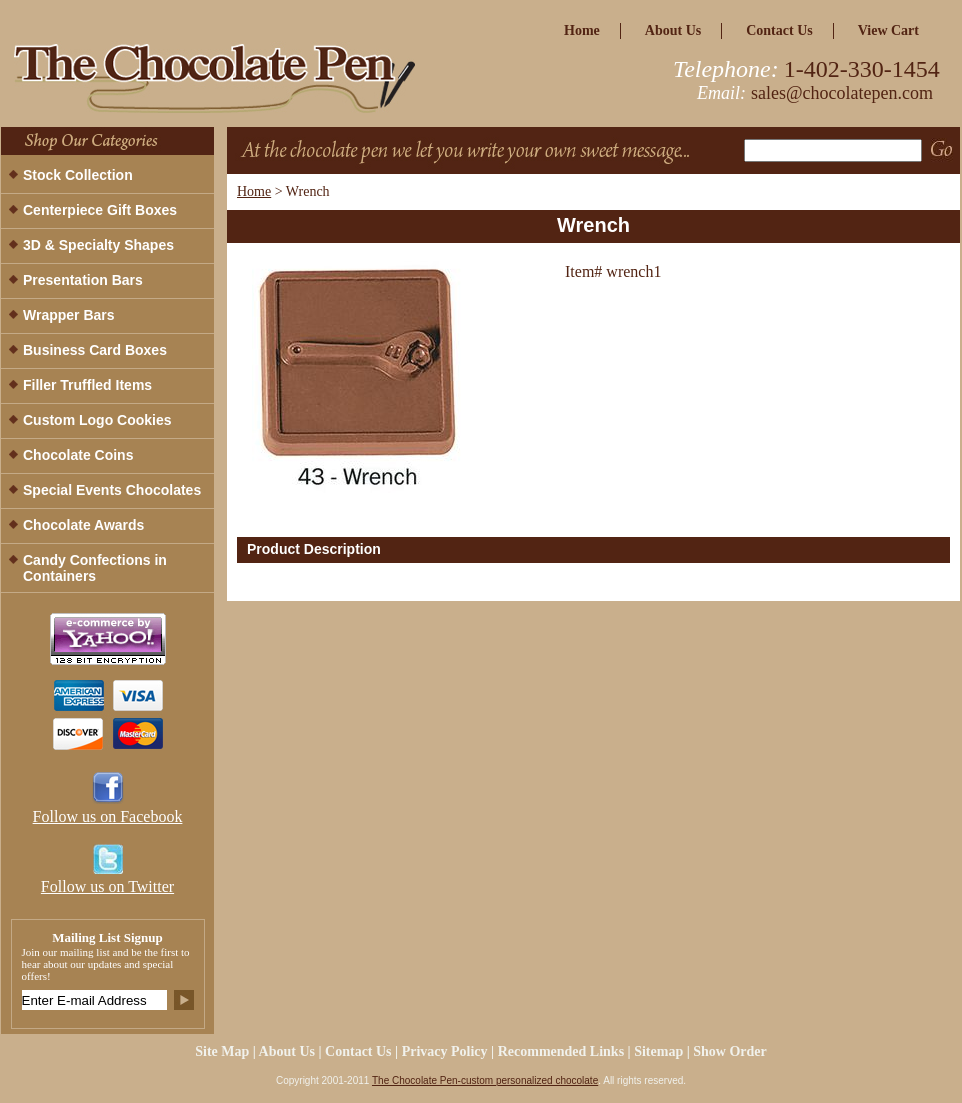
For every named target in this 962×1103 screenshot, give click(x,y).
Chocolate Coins (78, 455)
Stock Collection (78, 175)
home (582, 30)
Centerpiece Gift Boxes (100, 210)
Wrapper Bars (69, 315)
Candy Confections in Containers (95, 568)
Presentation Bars (83, 280)
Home (254, 191)
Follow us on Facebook (108, 816)
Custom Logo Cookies (97, 420)
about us (673, 30)
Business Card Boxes (95, 350)
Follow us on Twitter (107, 886)
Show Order (730, 1051)
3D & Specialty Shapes (98, 245)
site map (222, 1051)
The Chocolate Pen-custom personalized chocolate (485, 1080)
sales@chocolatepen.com (842, 93)
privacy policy (445, 1051)
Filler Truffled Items (87, 385)
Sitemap (658, 1051)
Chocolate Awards (83, 525)
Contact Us (779, 30)
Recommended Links (561, 1051)
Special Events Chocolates (112, 490)
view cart (888, 30)
